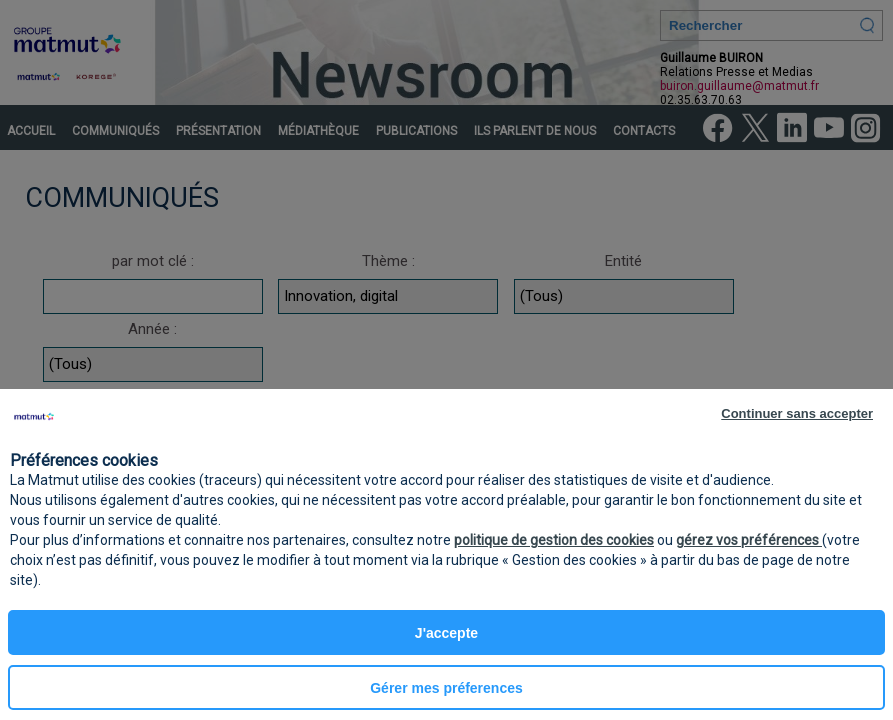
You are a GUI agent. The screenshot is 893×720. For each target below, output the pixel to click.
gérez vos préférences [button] (749, 540)
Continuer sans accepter (797, 413)
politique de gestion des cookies (554, 540)
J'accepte (446, 633)
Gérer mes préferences (446, 688)
